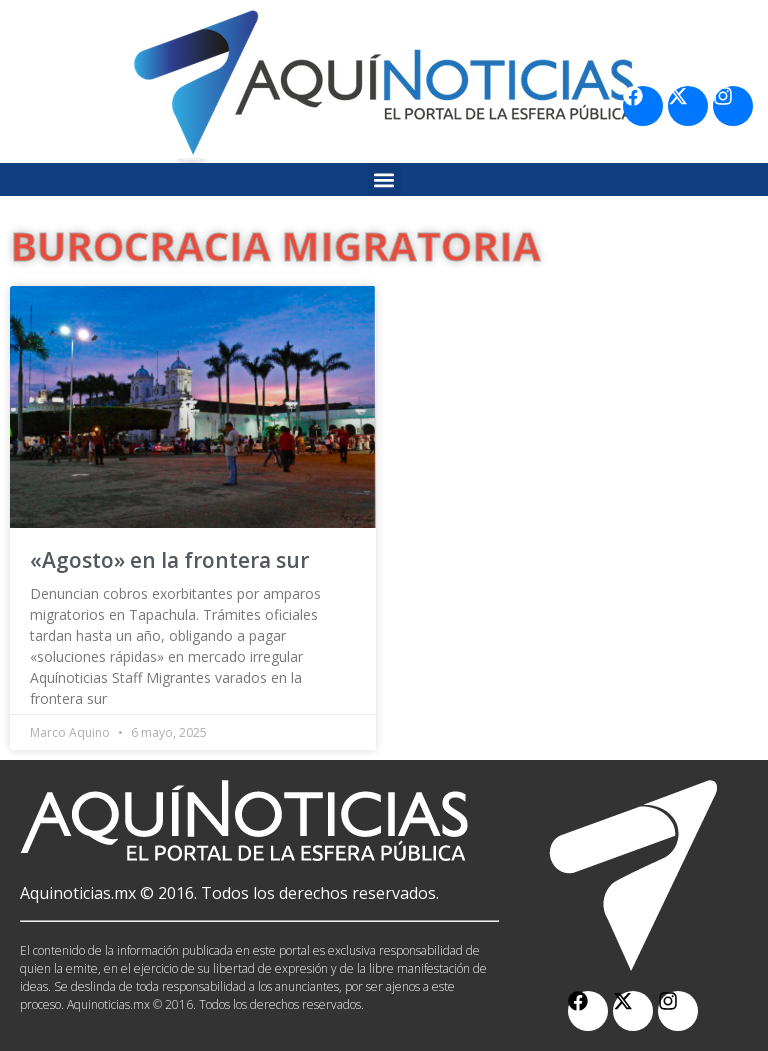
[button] (384, 179)
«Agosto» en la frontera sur (169, 560)
